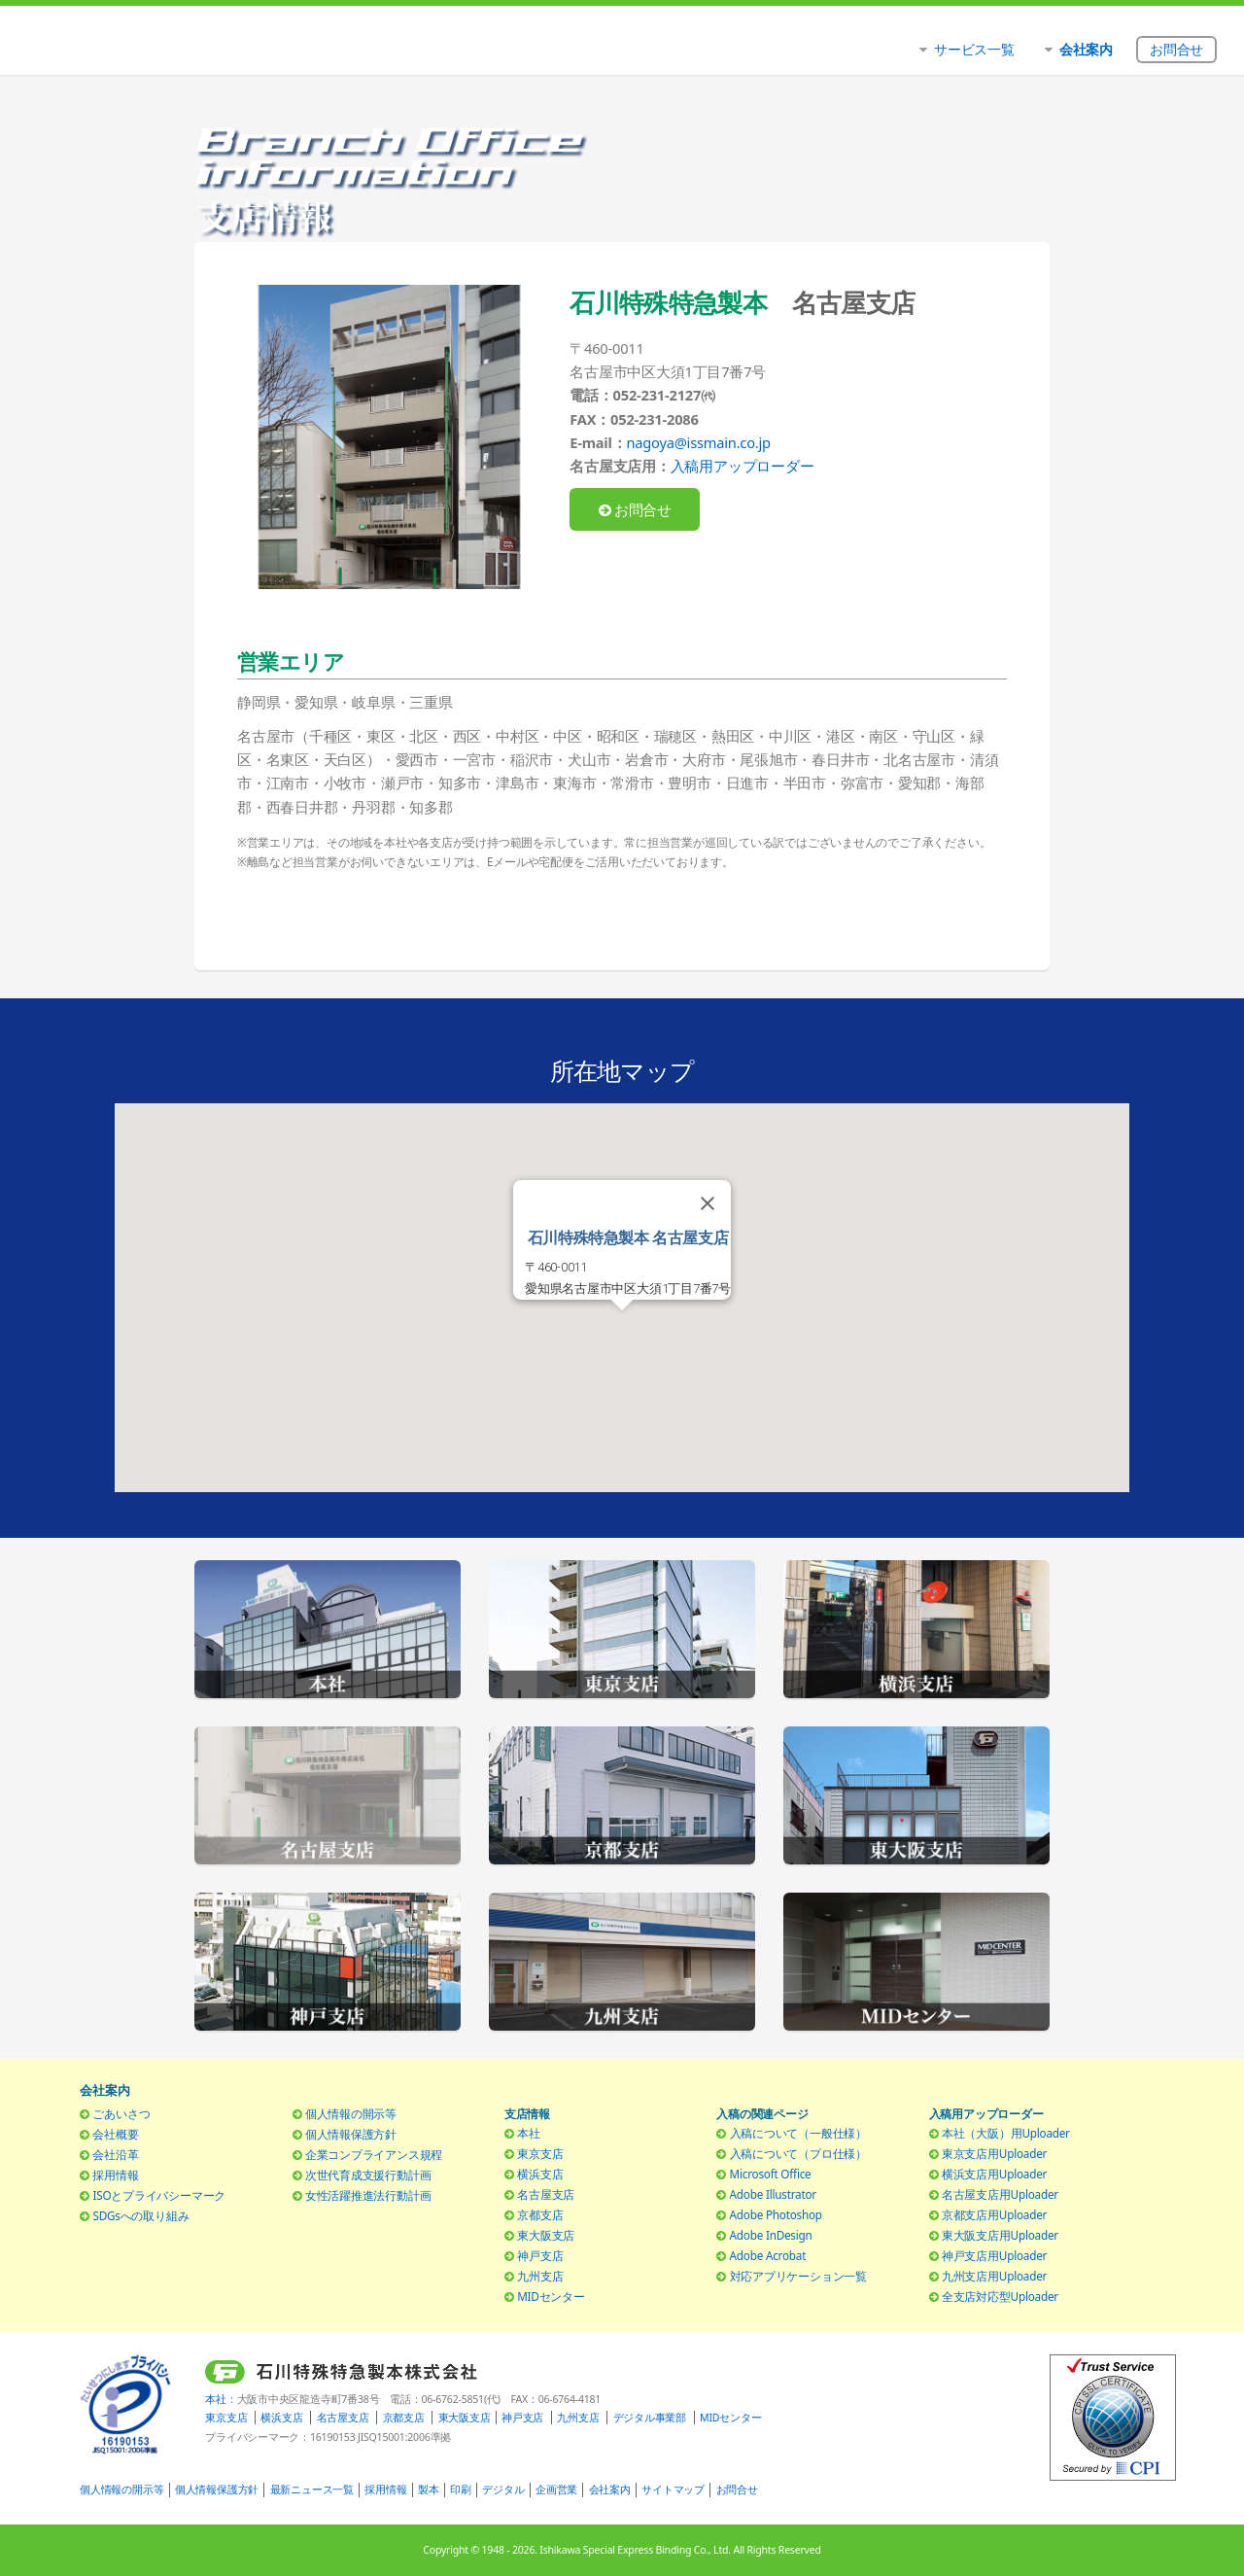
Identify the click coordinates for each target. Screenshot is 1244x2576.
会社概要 (115, 2133)
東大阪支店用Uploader (1000, 2235)
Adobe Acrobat (768, 2255)
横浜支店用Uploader (994, 2173)
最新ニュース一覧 (312, 2489)
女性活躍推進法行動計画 (368, 2195)
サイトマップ (673, 2489)
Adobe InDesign (771, 2235)
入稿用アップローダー (742, 465)
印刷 (460, 2489)
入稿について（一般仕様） (798, 2133)
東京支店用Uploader (994, 2153)
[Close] (707, 1203)
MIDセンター (551, 2296)
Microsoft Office (771, 2173)
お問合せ (636, 509)
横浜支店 (540, 2173)
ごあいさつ (121, 2113)
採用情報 (115, 2174)
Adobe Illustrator (773, 2194)
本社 (528, 2133)
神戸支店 (540, 2255)
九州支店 (540, 2275)
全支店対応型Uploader (1000, 2296)
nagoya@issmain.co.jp (698, 442)
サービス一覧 (974, 49)
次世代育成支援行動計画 (368, 2174)
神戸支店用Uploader (994, 2255)
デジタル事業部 (649, 2417)
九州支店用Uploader (994, 2275)
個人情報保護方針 (351, 2133)
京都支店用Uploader (994, 2214)
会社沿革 (115, 2154)
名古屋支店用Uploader (1000, 2194)
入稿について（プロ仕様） (798, 2153)
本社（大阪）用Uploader (1006, 2133)
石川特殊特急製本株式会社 (235, 43)
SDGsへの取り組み (140, 2215)
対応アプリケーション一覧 (798, 2275)
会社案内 (610, 2489)
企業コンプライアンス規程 (373, 2154)
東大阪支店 (545, 2235)
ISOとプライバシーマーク (158, 2195)
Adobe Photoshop (776, 2214)
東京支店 (540, 2153)
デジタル (503, 2489)
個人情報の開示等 (351, 2113)
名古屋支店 (545, 2194)
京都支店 (540, 2214)
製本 (428, 2489)
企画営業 (556, 2489)
